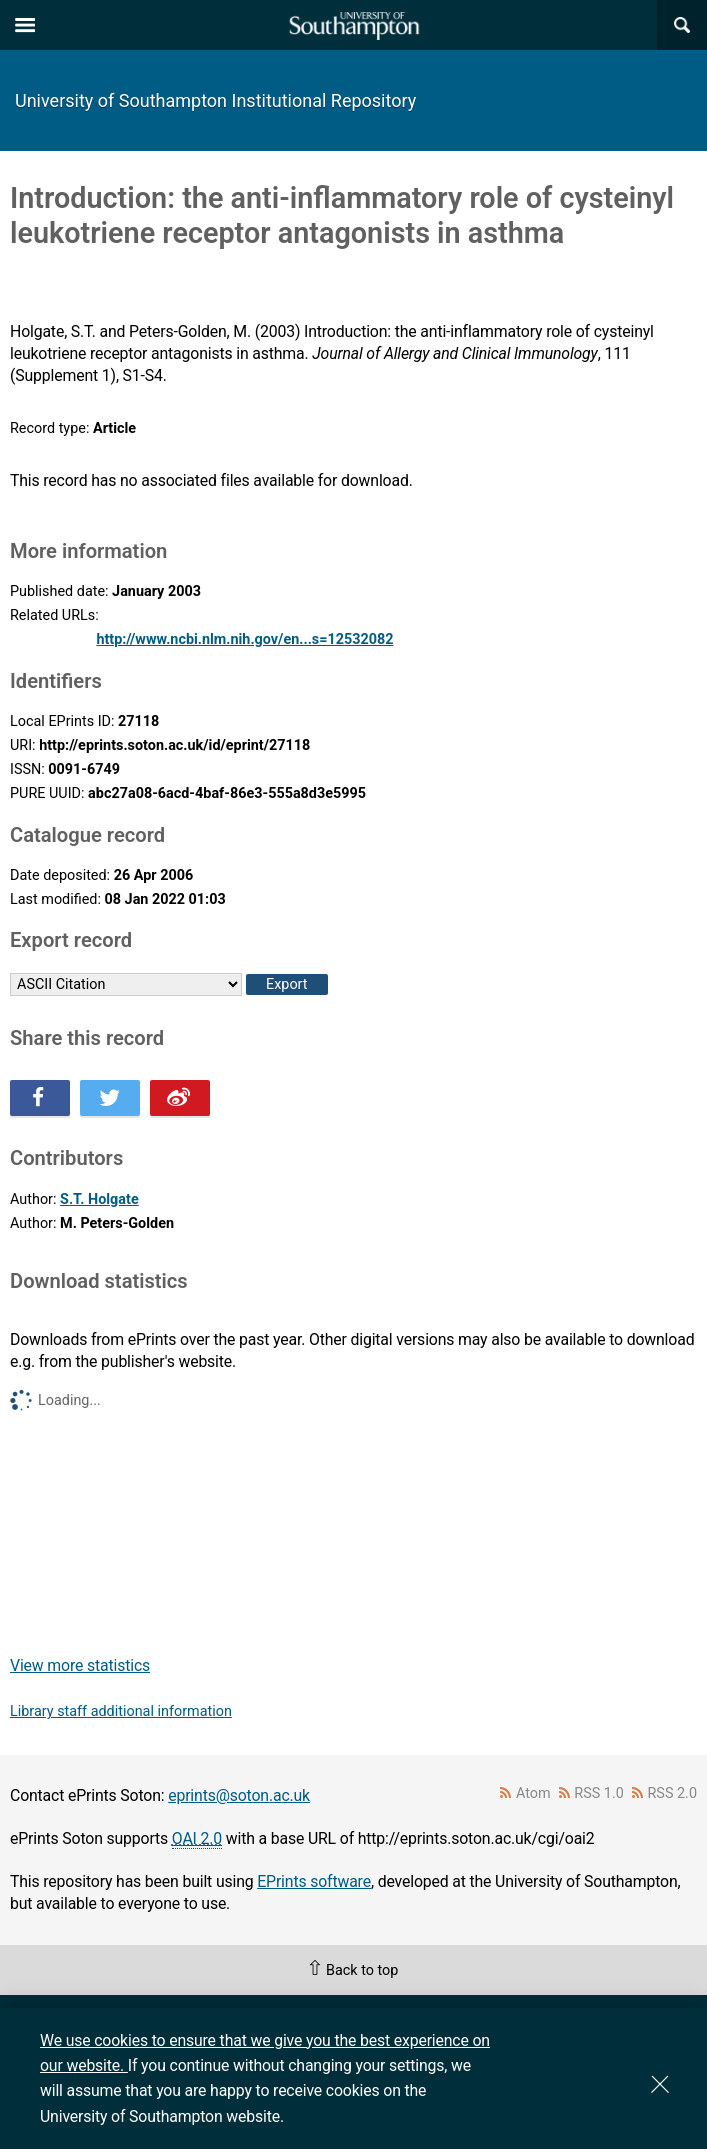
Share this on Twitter (110, 1098)
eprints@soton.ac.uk (239, 1795)
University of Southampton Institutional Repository (215, 100)
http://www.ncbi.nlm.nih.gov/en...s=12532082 (244, 639)
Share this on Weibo (180, 1098)
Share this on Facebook (40, 1098)
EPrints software (314, 1881)
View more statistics (80, 1665)
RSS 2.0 (673, 1793)
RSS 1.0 (599, 1793)
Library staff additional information (121, 1711)
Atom (533, 1793)
